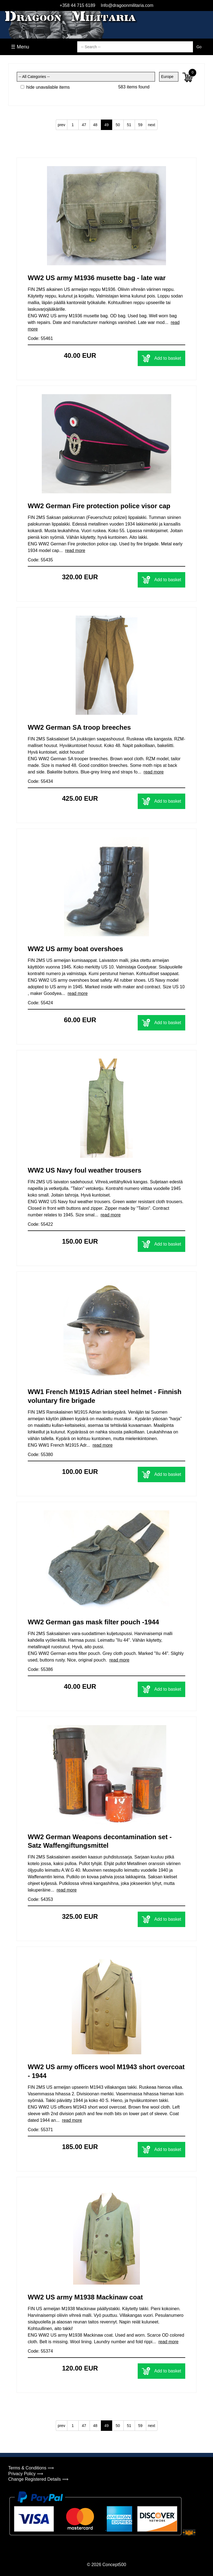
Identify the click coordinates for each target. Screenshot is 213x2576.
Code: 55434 (40, 781)
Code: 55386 (40, 1669)
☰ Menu (20, 47)
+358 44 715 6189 (77, 5)
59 (140, 125)
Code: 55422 (40, 1224)
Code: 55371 (40, 2129)
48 (95, 125)
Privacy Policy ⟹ (25, 2473)
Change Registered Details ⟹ (38, 2479)
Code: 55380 (40, 1454)
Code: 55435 (40, 560)
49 (106, 125)
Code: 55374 (40, 2351)
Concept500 (114, 2564)
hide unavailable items (45, 87)
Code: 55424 (40, 1002)
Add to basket (161, 358)
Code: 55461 (40, 338)
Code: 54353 (40, 1899)
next (151, 125)
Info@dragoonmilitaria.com (127, 5)
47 (84, 125)
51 (129, 125)
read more (75, 550)
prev (61, 125)
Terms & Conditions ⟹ (31, 2468)
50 (118, 125)
